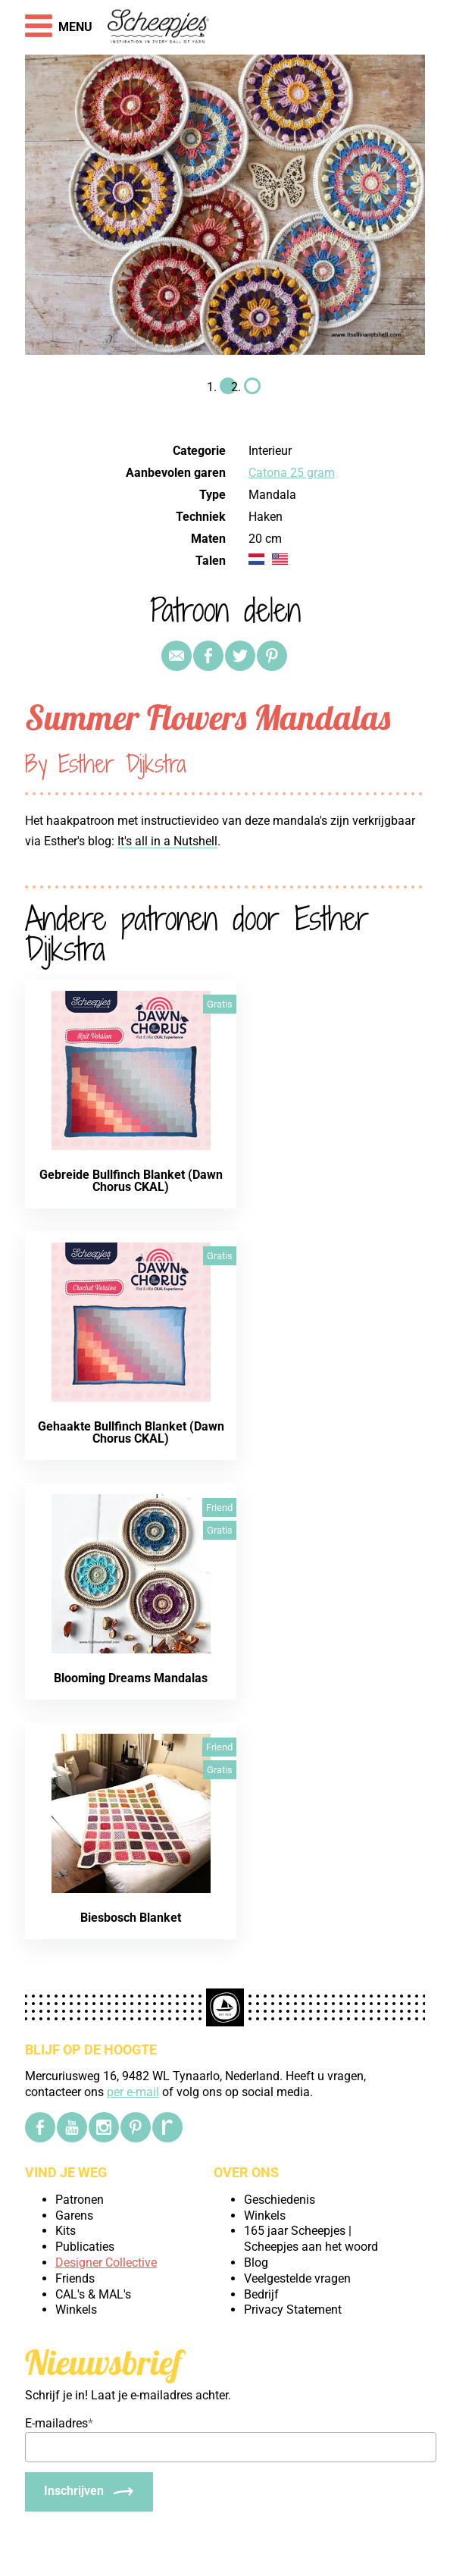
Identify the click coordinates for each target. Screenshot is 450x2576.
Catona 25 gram (291, 472)
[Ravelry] (167, 2127)
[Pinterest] (135, 2127)
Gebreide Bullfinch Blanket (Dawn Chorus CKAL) (131, 1180)
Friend (219, 1507)
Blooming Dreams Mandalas (131, 1678)
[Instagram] (104, 2127)
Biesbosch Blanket (130, 1917)
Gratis (220, 1004)
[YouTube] (72, 2127)
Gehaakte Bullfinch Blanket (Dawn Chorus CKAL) (131, 1432)
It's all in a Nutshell (167, 841)
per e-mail (133, 2092)
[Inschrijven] (89, 2492)
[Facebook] (40, 2127)
